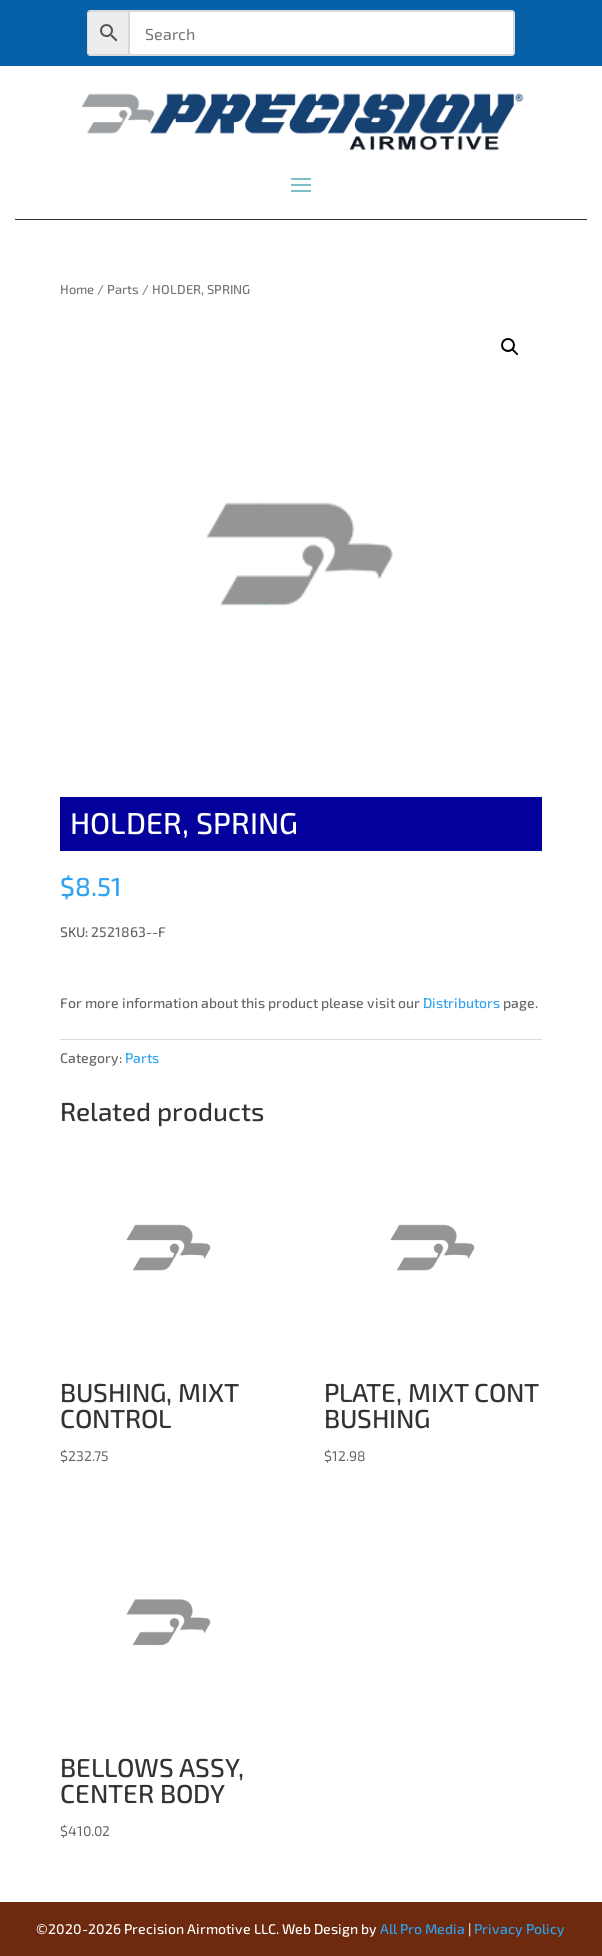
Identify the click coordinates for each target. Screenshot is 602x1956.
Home (77, 289)
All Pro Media (422, 1928)
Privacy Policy (519, 1928)
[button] (510, 347)
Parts (123, 289)
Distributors (461, 1002)
